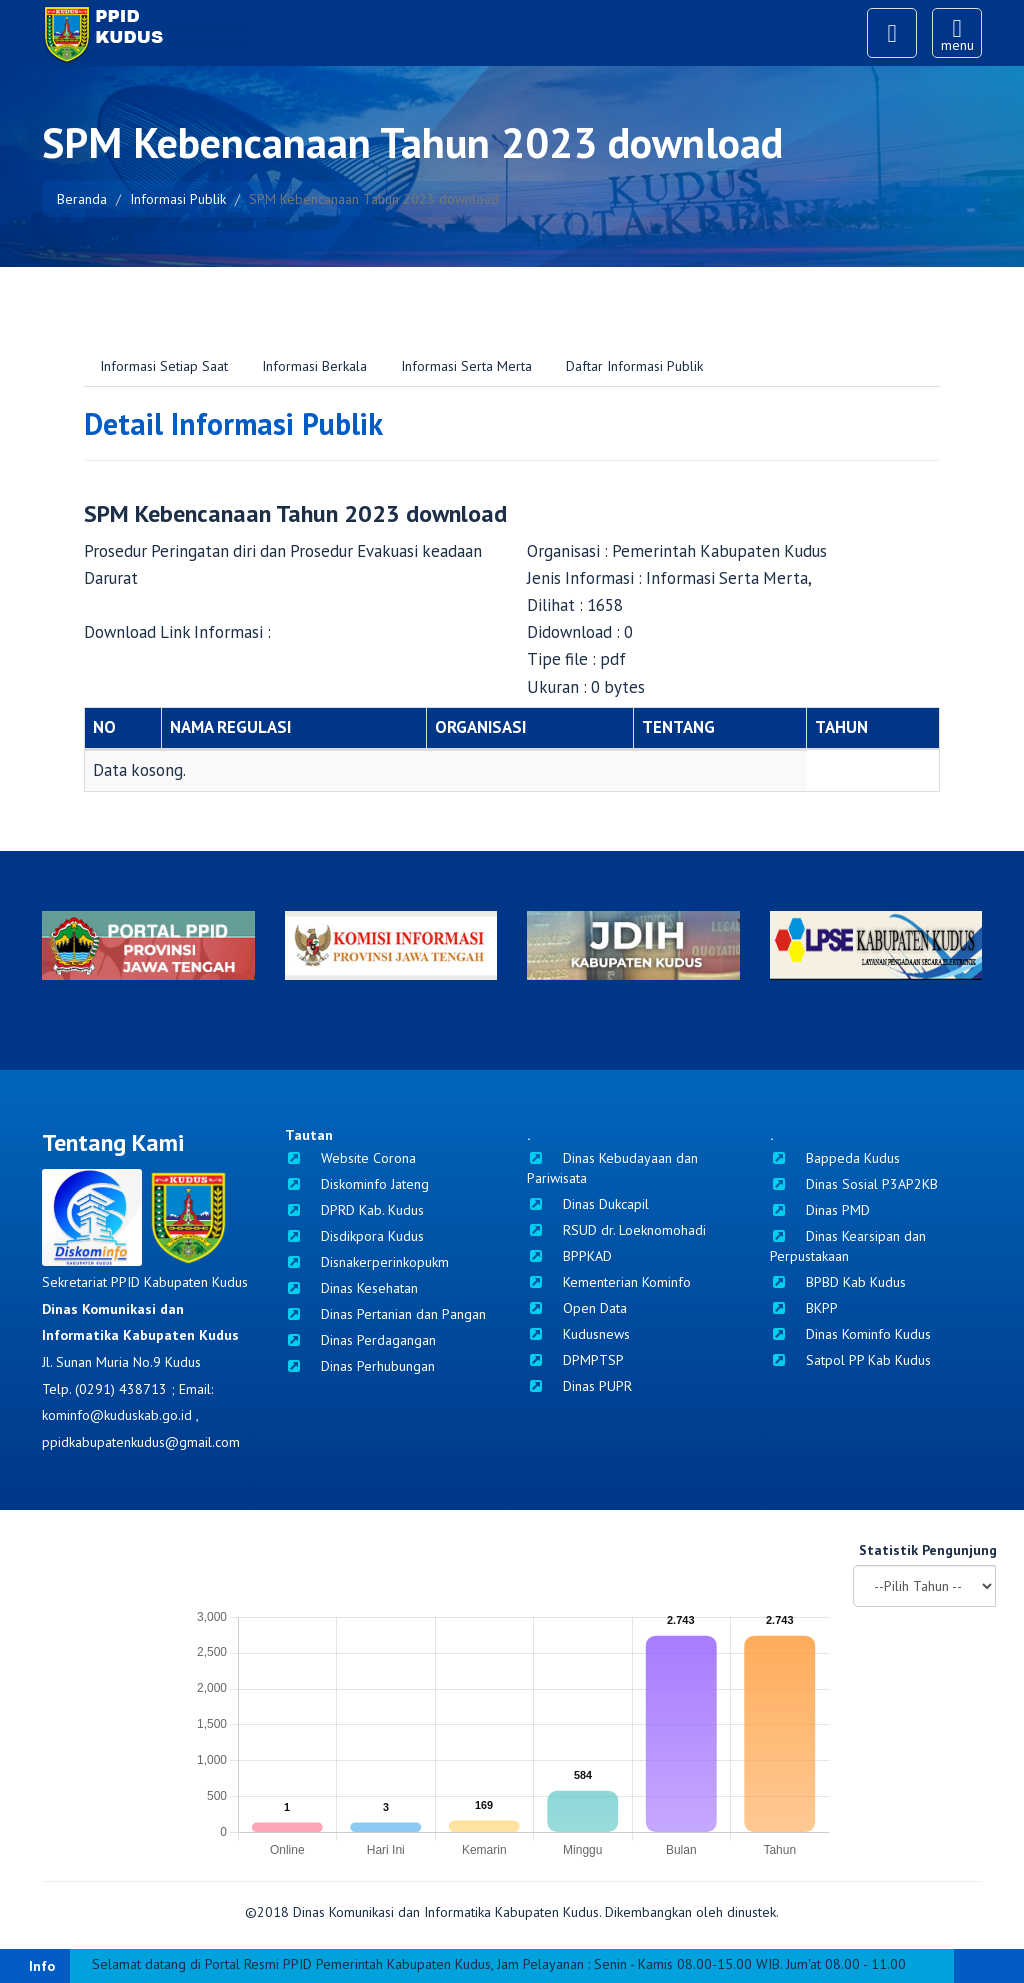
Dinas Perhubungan (360, 1366)
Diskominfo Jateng (357, 1184)
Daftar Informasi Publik (634, 366)
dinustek (751, 1912)
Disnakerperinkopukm (367, 1262)
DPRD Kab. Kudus (354, 1210)
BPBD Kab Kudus (838, 1282)
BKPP (804, 1308)
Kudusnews (578, 1334)
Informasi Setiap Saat (164, 366)
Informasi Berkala (314, 366)
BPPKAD (569, 1256)
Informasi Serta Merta (466, 366)
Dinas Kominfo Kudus (850, 1334)
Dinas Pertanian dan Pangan (385, 1314)
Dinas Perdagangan (360, 1340)
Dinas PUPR (579, 1386)
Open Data (577, 1308)
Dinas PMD (820, 1210)
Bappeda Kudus (835, 1158)
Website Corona (350, 1158)
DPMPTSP (575, 1360)
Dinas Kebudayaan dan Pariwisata (612, 1168)
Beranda (82, 199)
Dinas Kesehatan (351, 1288)
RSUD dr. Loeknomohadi (616, 1230)
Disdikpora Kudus (354, 1236)
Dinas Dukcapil (588, 1204)
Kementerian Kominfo (609, 1282)
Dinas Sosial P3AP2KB (854, 1184)
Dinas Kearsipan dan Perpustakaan (848, 1246)
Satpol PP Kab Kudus (850, 1360)
